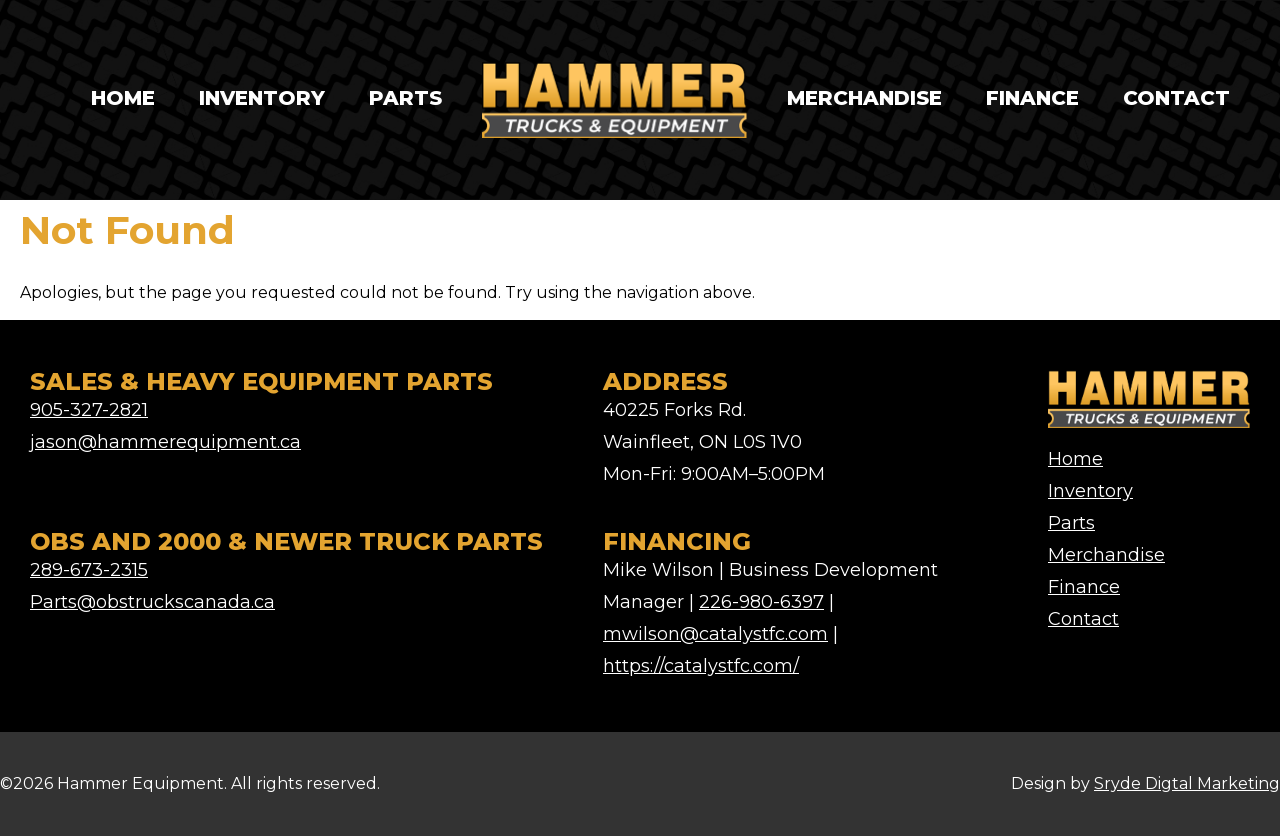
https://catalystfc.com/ (701, 666)
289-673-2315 (89, 570)
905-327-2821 (89, 410)
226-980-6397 (761, 602)
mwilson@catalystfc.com (715, 634)
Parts (405, 98)
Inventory (262, 98)
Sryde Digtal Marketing (1187, 783)
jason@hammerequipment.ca (165, 442)
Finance (1032, 98)
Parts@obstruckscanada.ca (152, 602)
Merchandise (864, 98)
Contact (1176, 98)
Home (123, 98)
